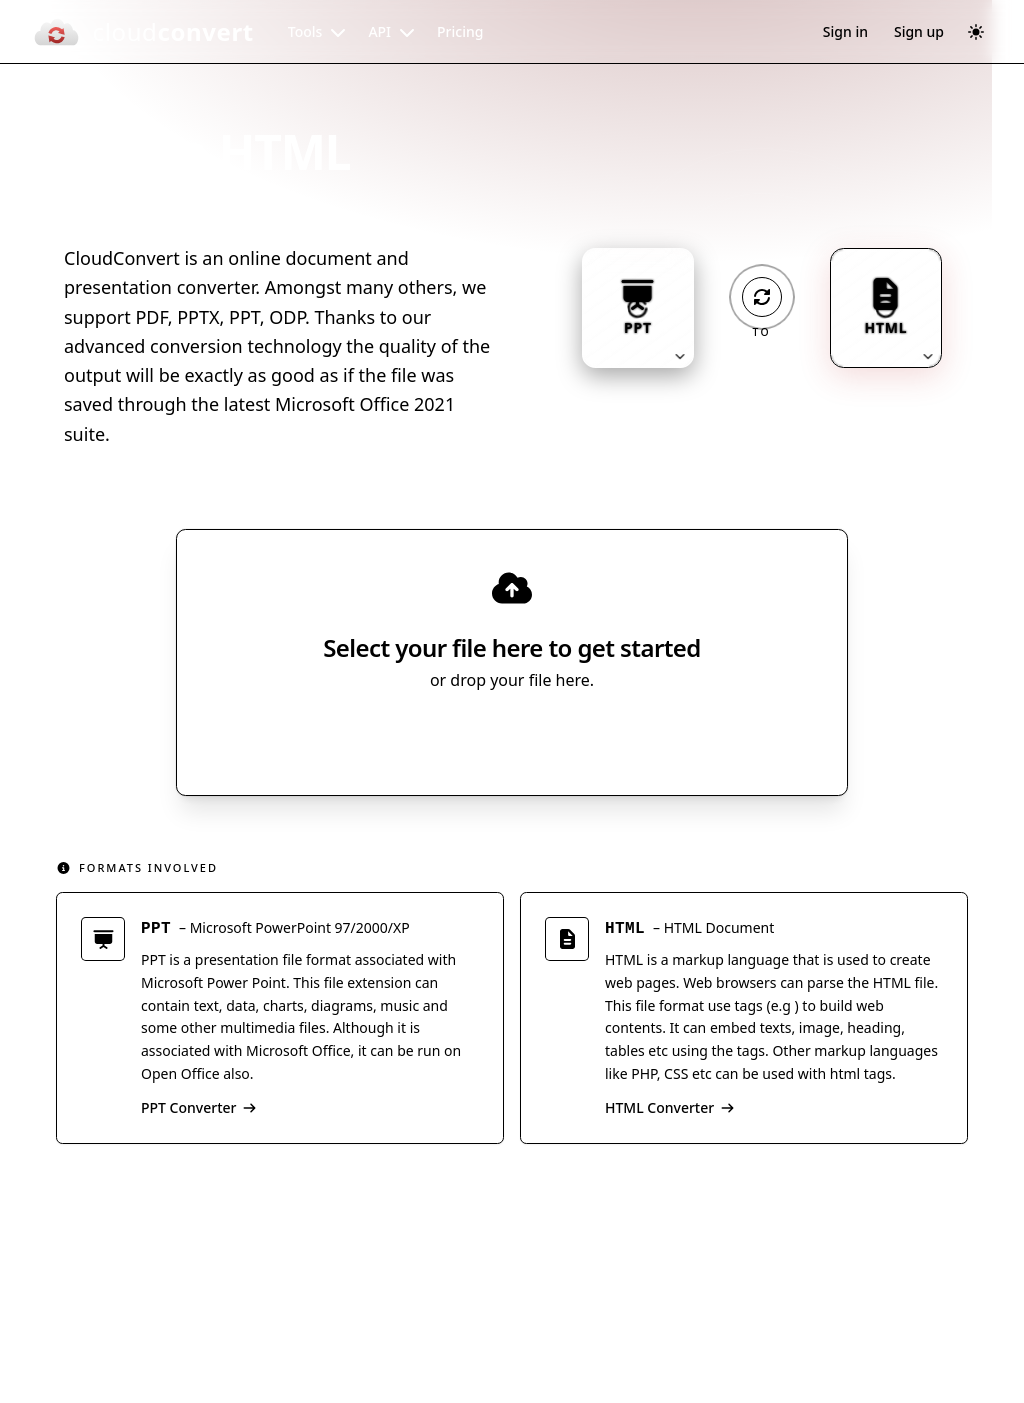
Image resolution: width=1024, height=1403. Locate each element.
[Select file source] (577, 738)
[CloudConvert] (143, 32)
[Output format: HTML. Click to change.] (886, 308)
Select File (492, 738)
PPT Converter (199, 1110)
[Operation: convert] (762, 297)
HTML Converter (670, 1110)
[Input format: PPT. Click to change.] (638, 308)
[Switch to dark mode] (976, 32)
